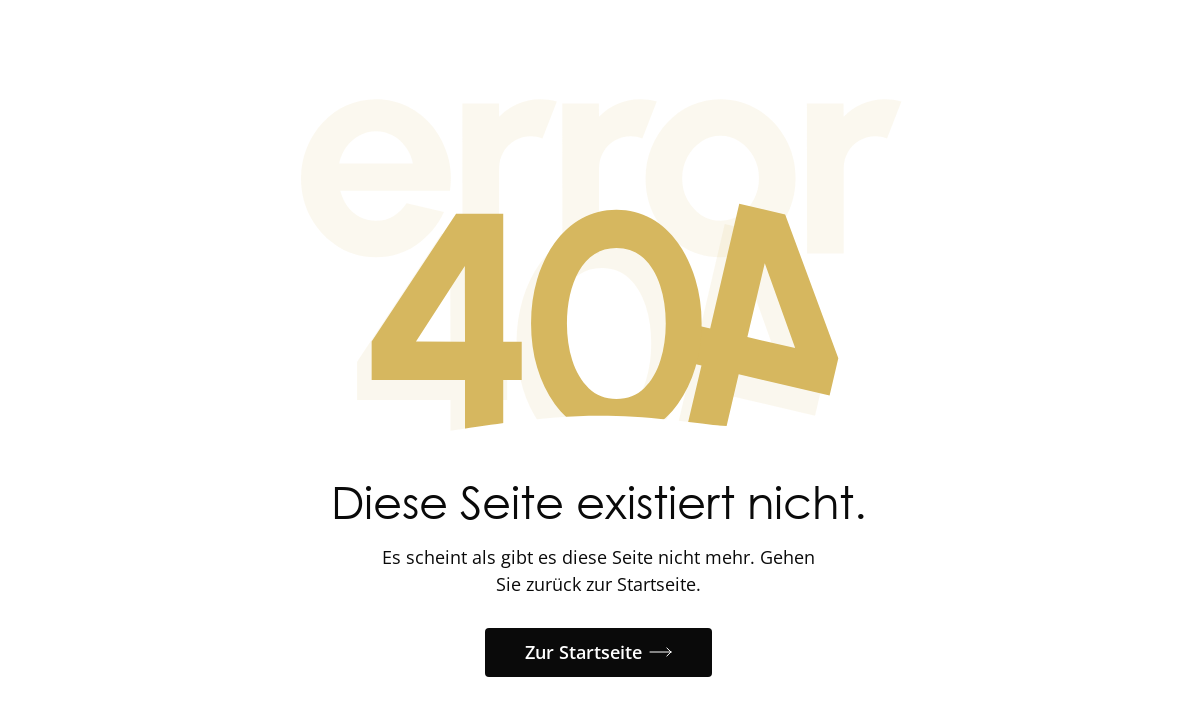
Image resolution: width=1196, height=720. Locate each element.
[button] (598, 652)
